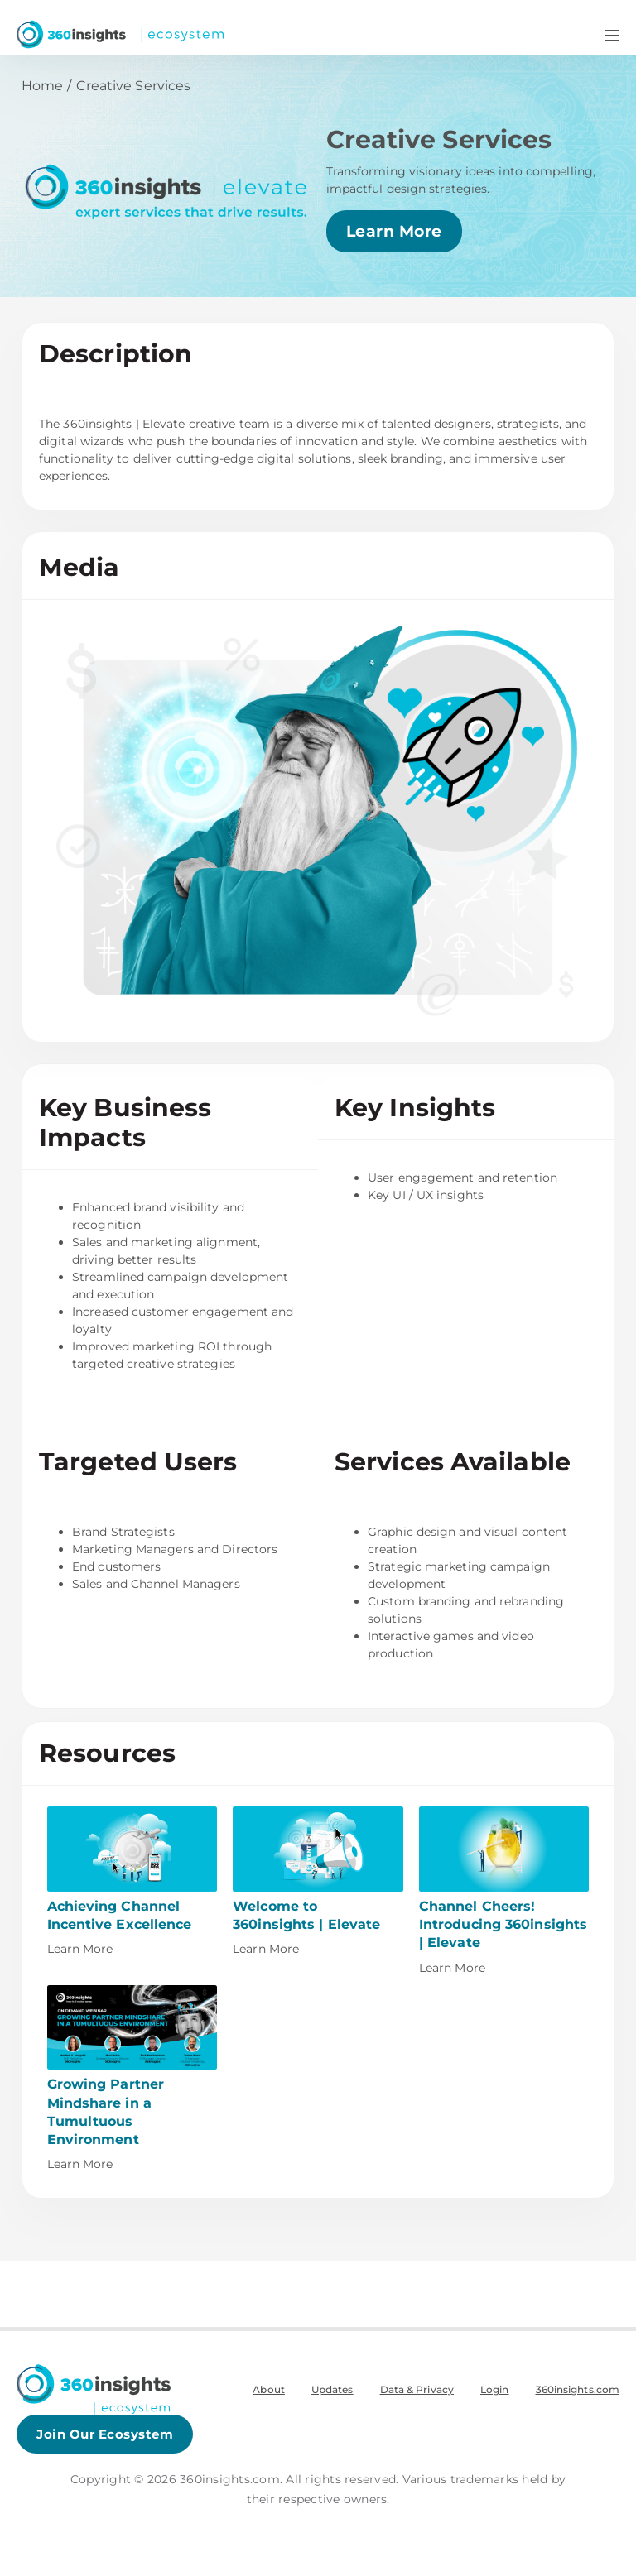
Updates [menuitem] (332, 2389)
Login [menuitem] (494, 2389)
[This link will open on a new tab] (132, 1882)
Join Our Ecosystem (104, 2434)
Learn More (394, 231)
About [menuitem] (269, 2389)
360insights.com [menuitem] (578, 2389)
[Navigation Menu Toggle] (612, 35)
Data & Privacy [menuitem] (417, 2389)
